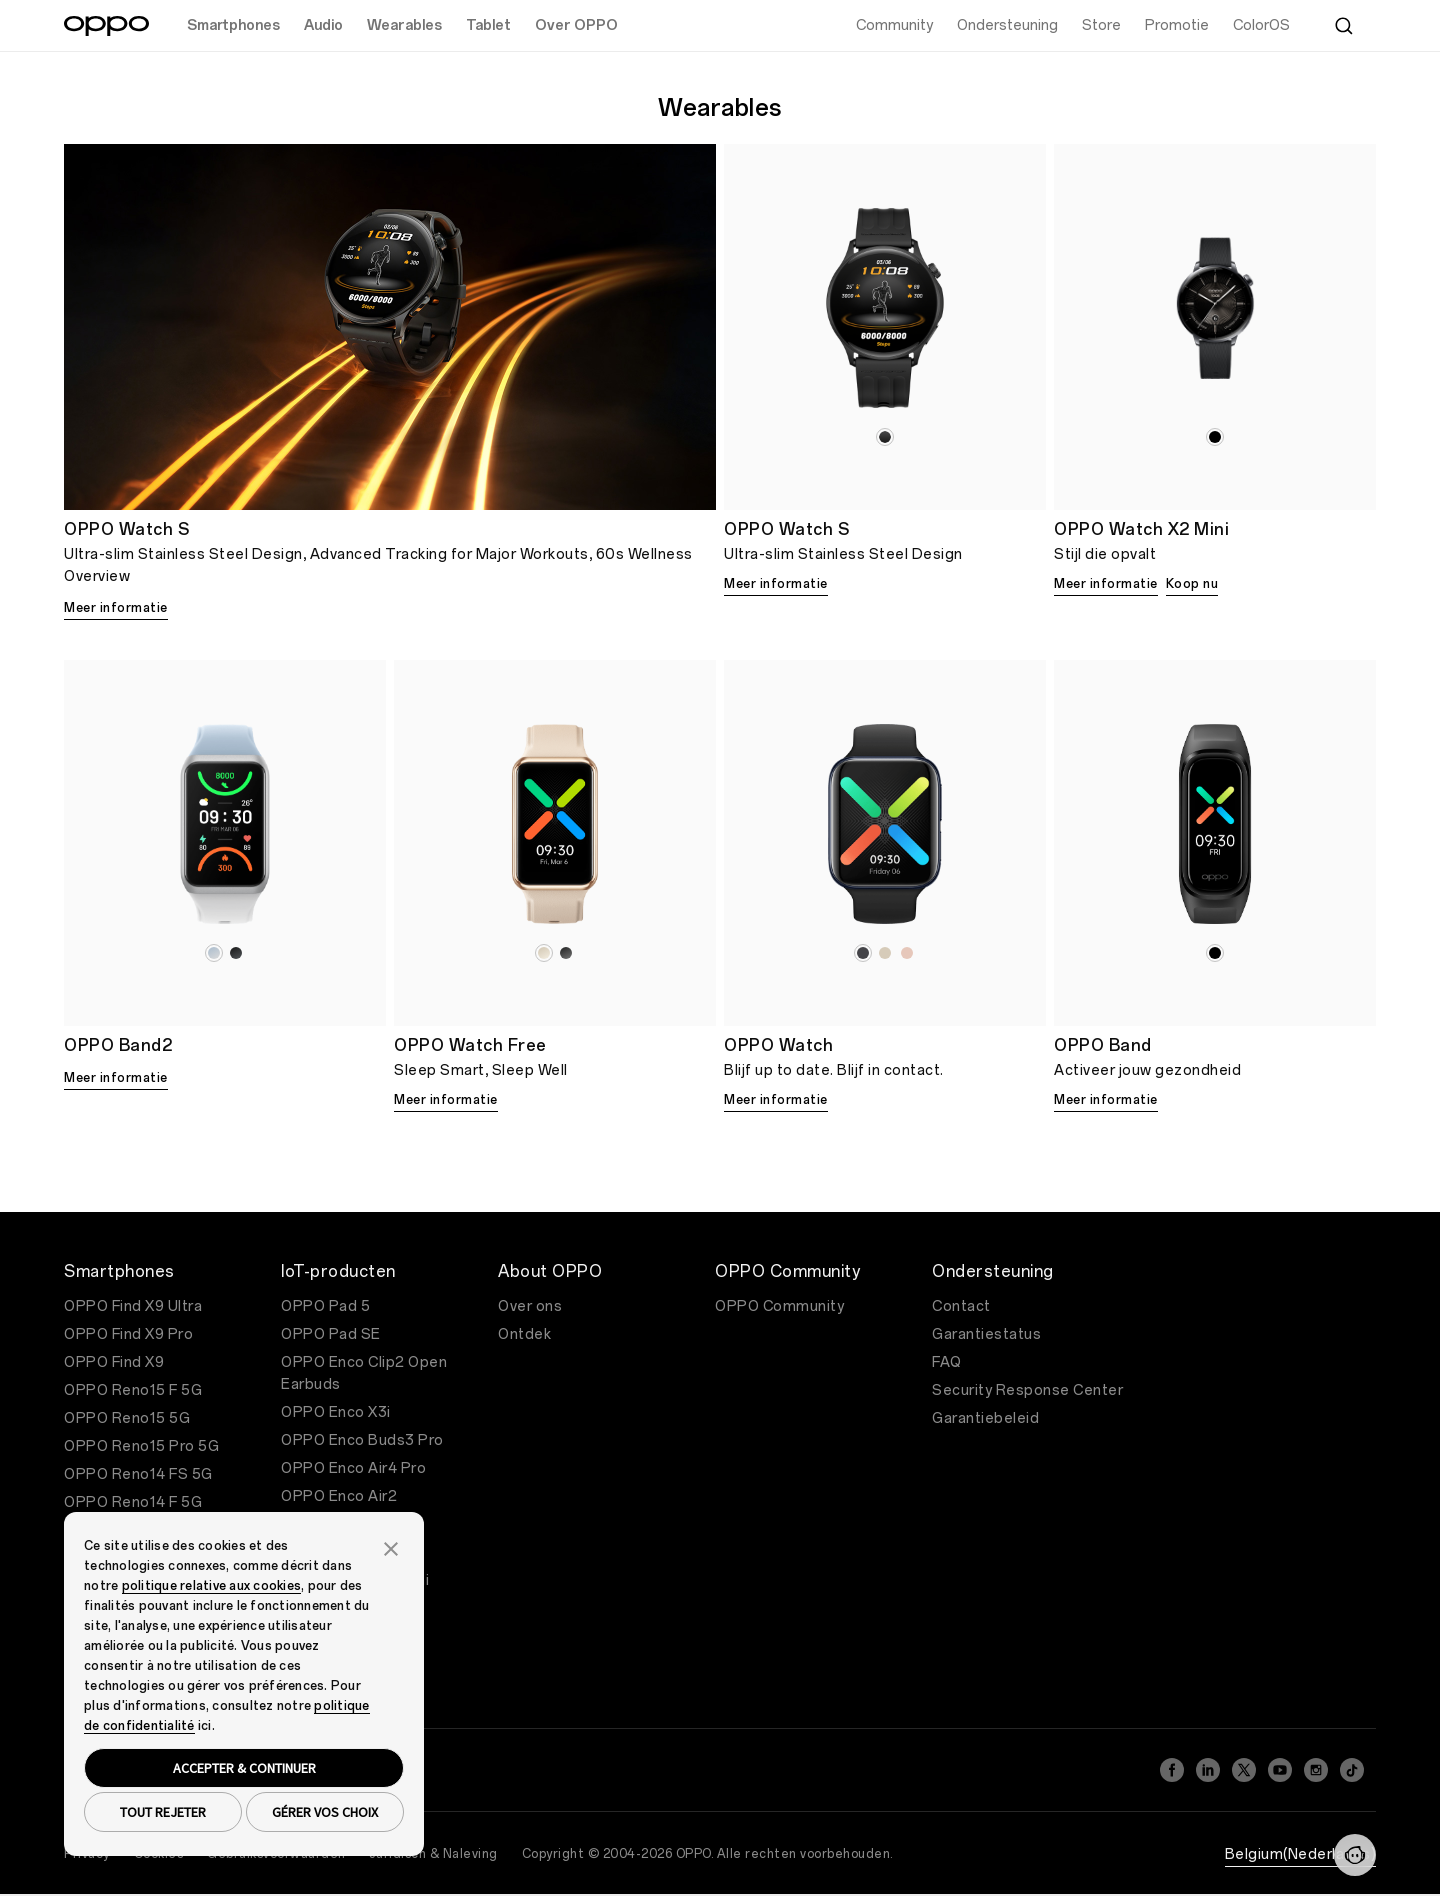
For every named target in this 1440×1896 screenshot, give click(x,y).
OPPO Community (779, 1306)
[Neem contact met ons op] (1355, 1855)
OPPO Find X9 (114, 1362)
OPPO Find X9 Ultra (133, 1306)
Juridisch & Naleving (434, 1854)
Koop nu (1192, 584)
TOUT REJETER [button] (163, 1812)
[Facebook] (1172, 1770)
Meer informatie (116, 608)
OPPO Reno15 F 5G (133, 1390)
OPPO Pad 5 (325, 1306)
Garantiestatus (986, 1334)
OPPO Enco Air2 (339, 1496)
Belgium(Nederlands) (1301, 1854)
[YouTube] (1280, 1770)
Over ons (530, 1306)
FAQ (947, 1362)
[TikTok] (1352, 1770)
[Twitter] (1244, 1770)
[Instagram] (1316, 1770)
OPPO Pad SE (331, 1334)
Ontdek (524, 1334)
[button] (391, 1547)
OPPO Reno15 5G (127, 1418)
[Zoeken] (1344, 26)
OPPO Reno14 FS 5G (138, 1474)
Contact (961, 1306)
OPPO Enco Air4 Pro (353, 1468)
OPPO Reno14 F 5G (133, 1502)
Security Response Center (1027, 1390)
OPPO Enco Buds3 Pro (362, 1440)
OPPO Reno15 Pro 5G (141, 1446)
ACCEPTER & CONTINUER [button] (244, 1768)
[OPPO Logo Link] (106, 26)
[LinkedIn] (1208, 1770)
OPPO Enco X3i (336, 1412)
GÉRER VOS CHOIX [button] (325, 1812)
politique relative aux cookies (212, 1586)
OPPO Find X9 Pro (128, 1334)
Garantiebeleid (985, 1418)
